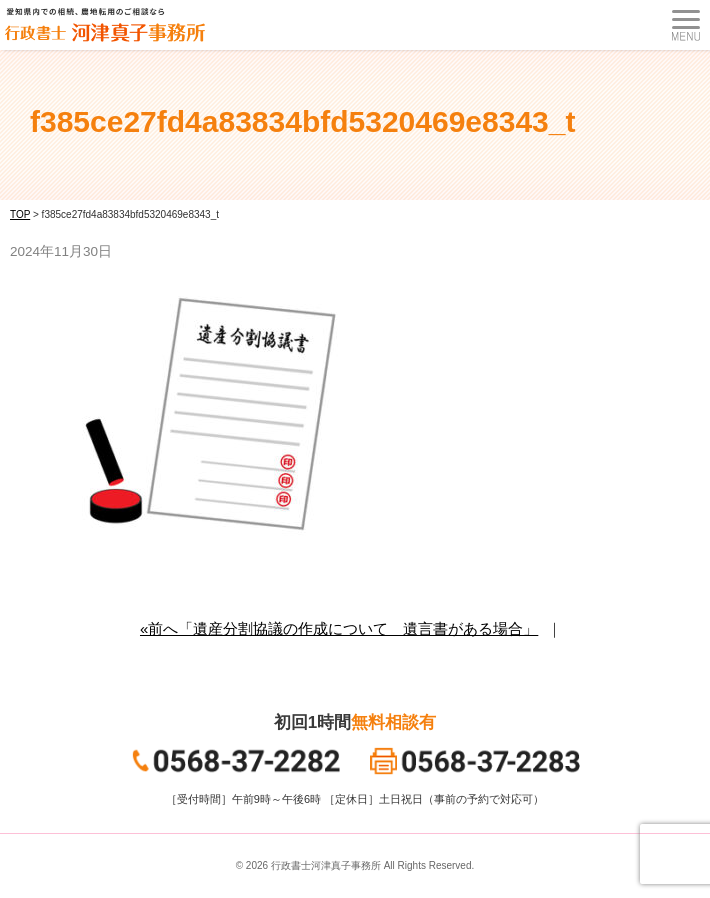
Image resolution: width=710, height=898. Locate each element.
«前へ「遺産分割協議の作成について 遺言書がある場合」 (339, 628)
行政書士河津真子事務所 (326, 865)
